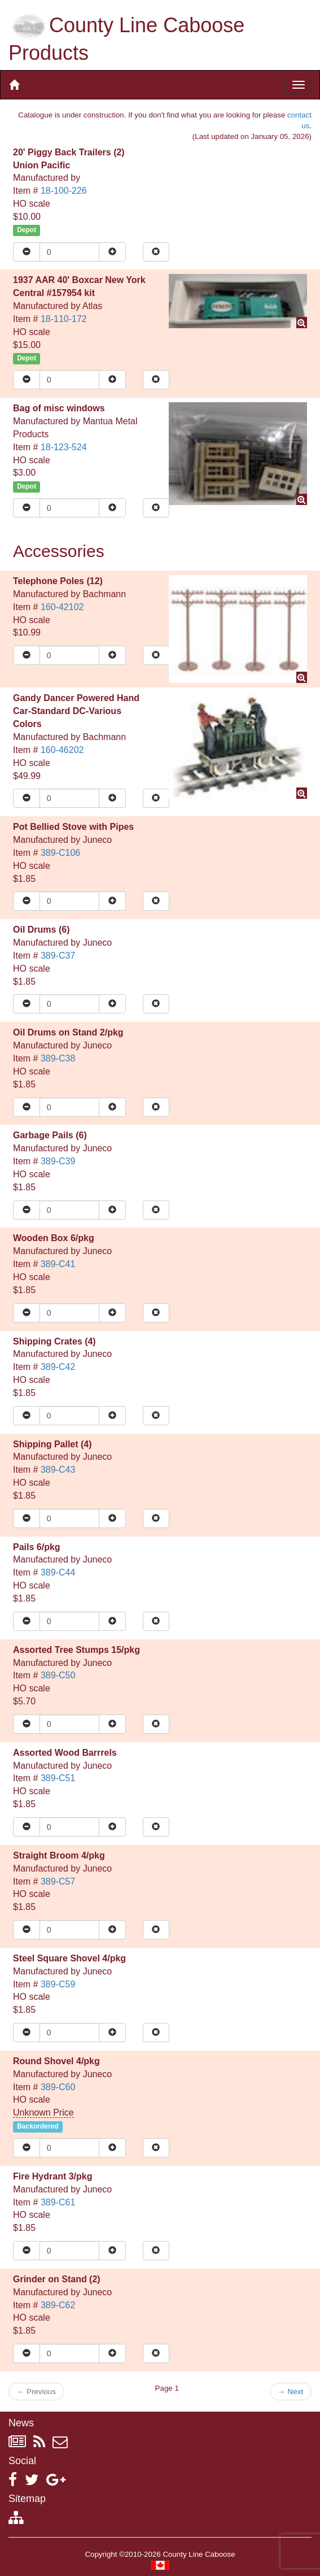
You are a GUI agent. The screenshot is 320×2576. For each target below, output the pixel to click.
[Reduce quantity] (26, 252)
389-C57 (58, 1881)
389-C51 (58, 1778)
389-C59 (58, 1984)
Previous (36, 2391)
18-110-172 (64, 319)
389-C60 (58, 2087)
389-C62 (58, 2305)
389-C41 (58, 1264)
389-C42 (58, 1367)
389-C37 (58, 955)
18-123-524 (64, 447)
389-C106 (60, 853)
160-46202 (62, 750)
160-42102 (62, 607)
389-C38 (58, 1058)
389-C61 (58, 2202)
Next (290, 2391)
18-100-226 (64, 190)
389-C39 (58, 1161)
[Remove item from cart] (156, 252)
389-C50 (58, 1675)
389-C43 (58, 1469)
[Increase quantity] (112, 252)
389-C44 (58, 1572)
